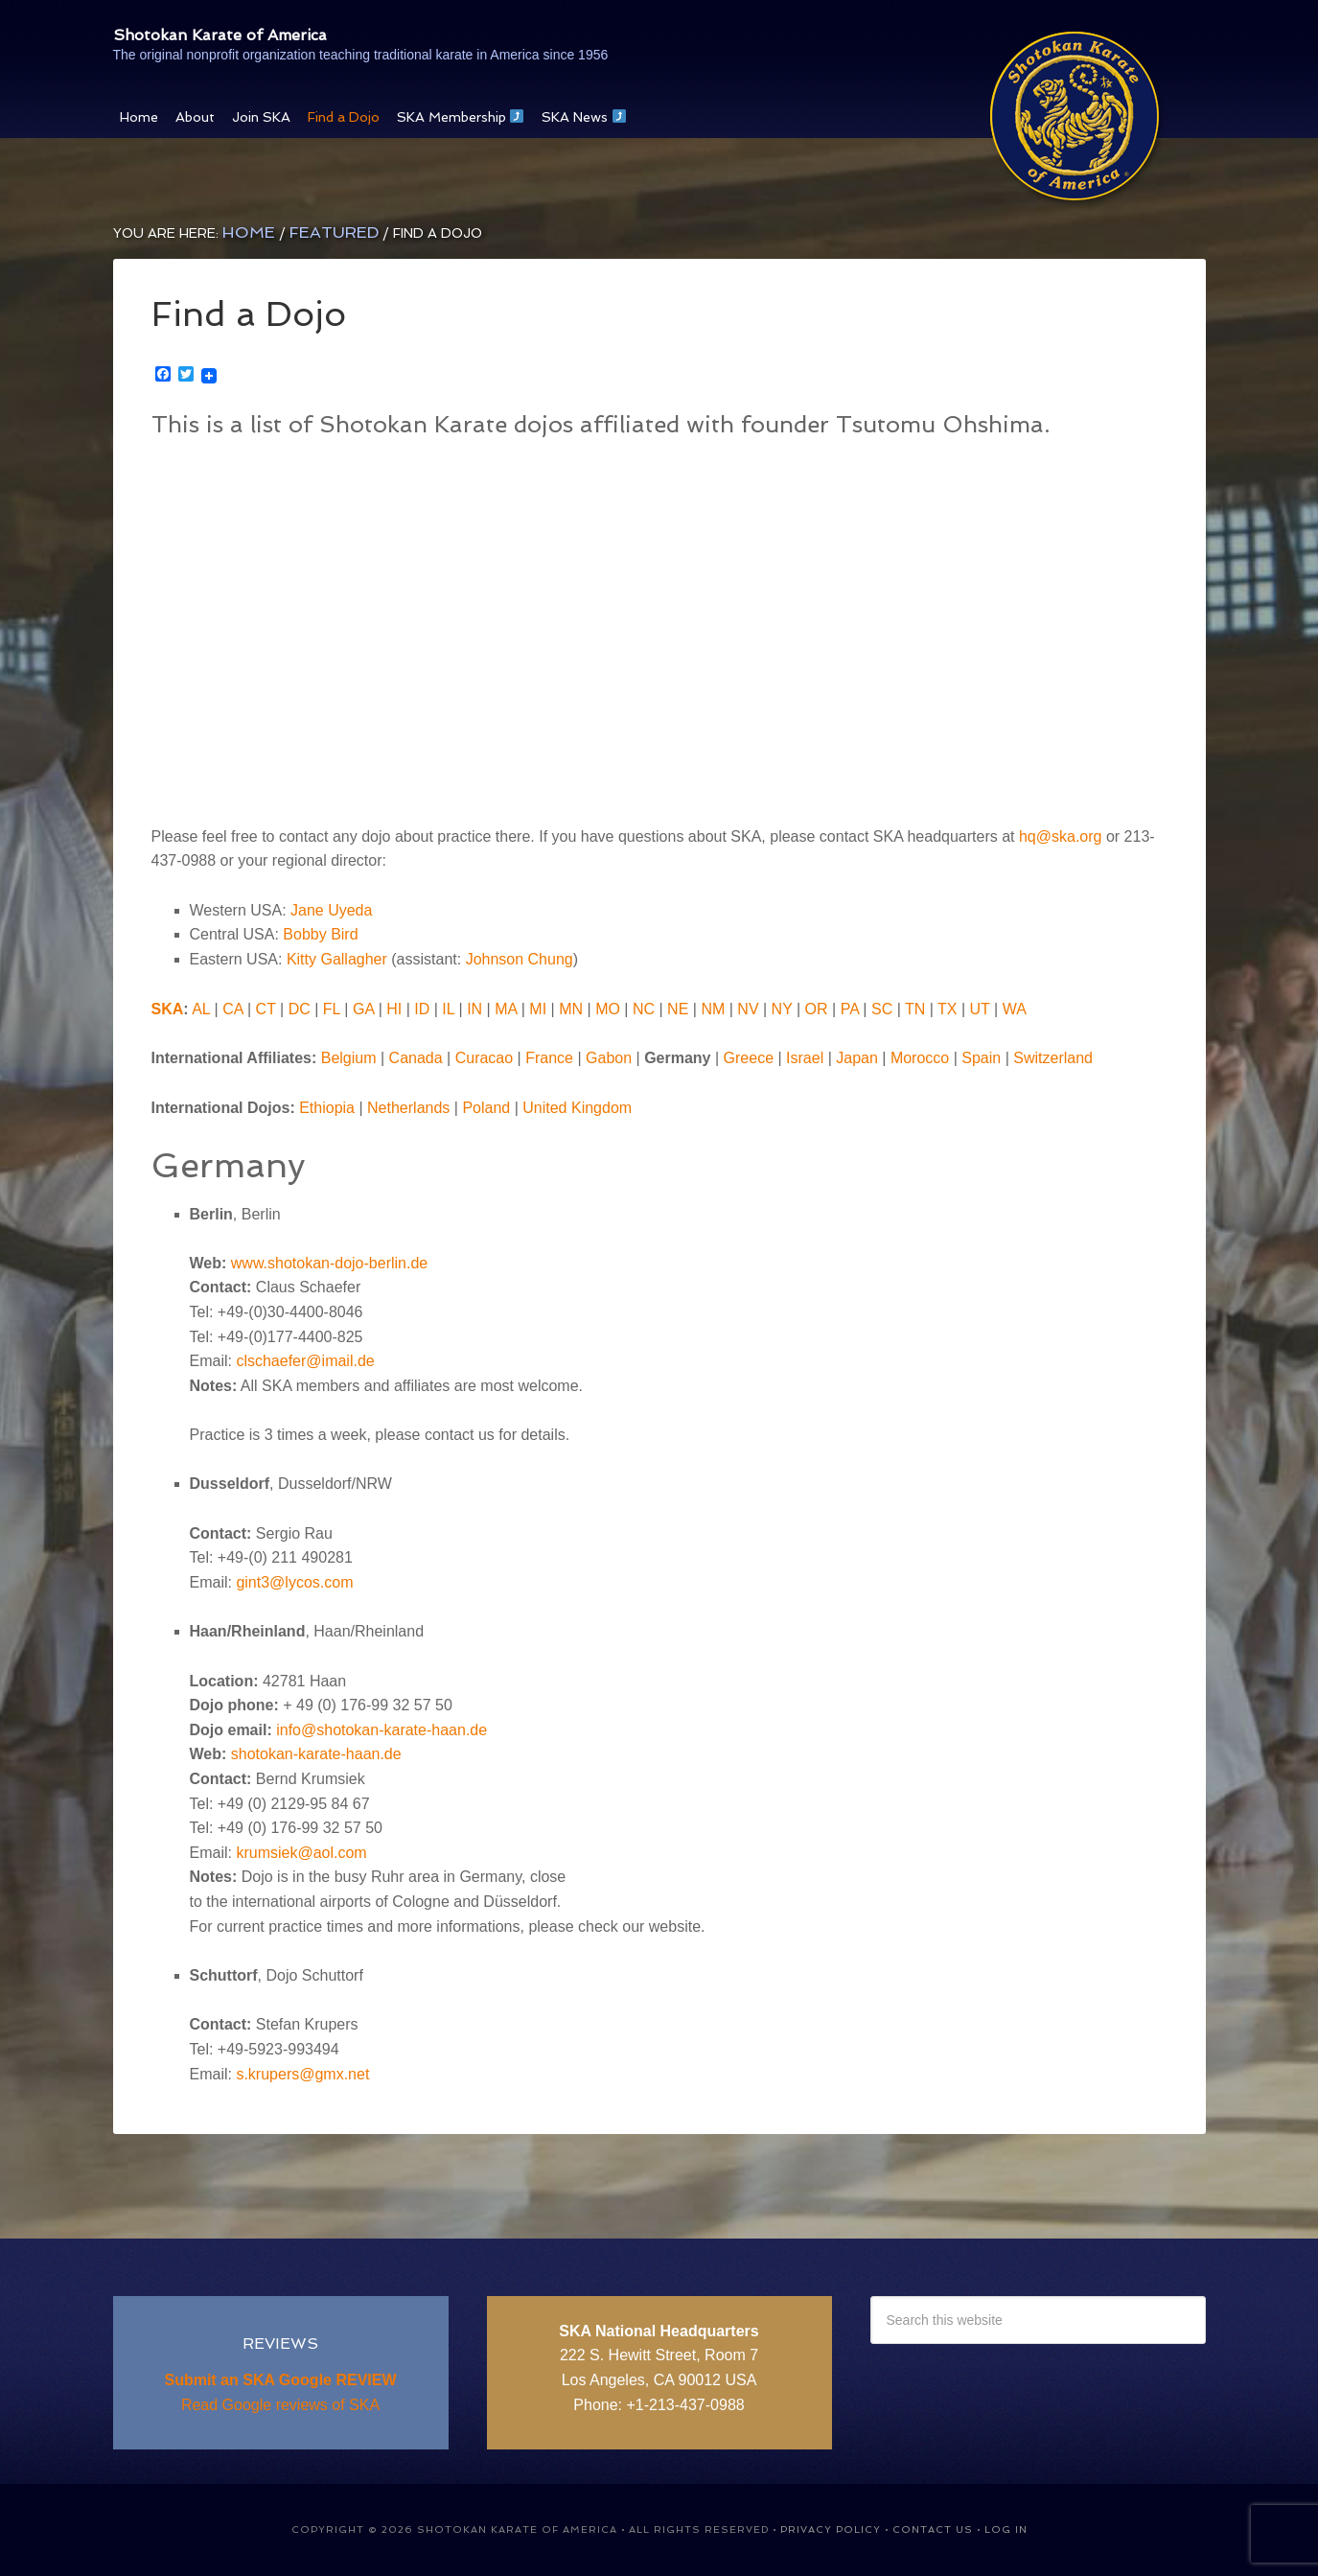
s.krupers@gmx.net (302, 2074)
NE (677, 1009)
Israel (804, 1058)
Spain (981, 1058)
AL (201, 1009)
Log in (1006, 2529)
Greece (749, 1058)
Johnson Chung (519, 959)
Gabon (609, 1058)
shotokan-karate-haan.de (316, 1754)
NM (713, 1009)
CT (266, 1009)
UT (980, 1009)
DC (300, 1009)
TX (947, 1009)
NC (644, 1009)
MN (571, 1009)
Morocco (919, 1058)
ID (421, 1009)
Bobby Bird (320, 934)
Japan (857, 1058)
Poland (486, 1108)
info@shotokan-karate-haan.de (381, 1730)
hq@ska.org (1060, 836)
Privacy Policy (830, 2529)
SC (881, 1009)
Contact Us (932, 2529)
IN (474, 1009)
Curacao (484, 1058)
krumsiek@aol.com (301, 1853)
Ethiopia (327, 1108)
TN (915, 1009)
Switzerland (1053, 1058)
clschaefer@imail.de (305, 1361)
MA (506, 1009)
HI (394, 1009)
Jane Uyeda (331, 910)
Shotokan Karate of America (321, 30)
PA (850, 1009)
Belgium (349, 1058)
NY (782, 1009)
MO (607, 1009)
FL (331, 1009)
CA (232, 1009)
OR (816, 1009)
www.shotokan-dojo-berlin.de (329, 1263)
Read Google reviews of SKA (280, 2405)
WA (1015, 1009)
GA (363, 1009)
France (549, 1058)
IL (448, 1009)
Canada (416, 1058)
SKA (167, 1009)
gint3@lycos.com (294, 1582)
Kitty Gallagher (337, 959)
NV (747, 1009)
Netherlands (408, 1108)
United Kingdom (577, 1108)
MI (537, 1009)
